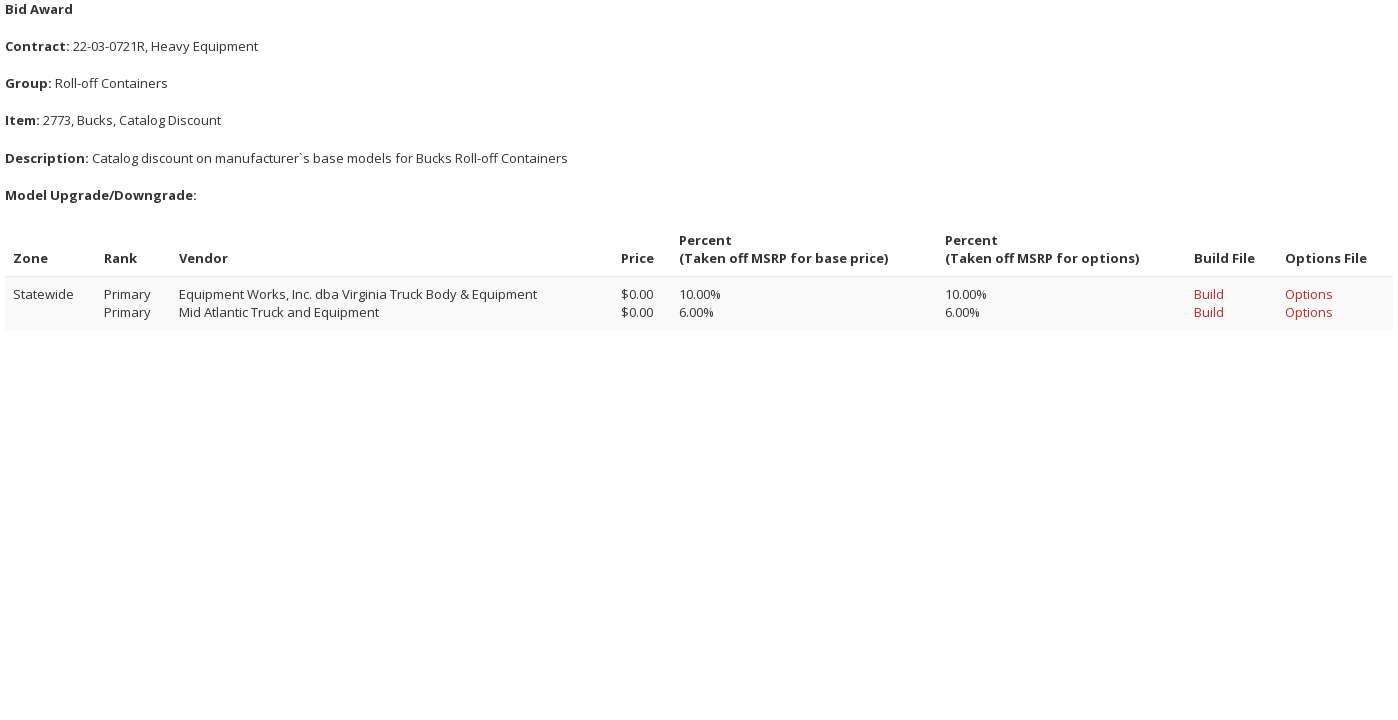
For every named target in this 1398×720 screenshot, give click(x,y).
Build (1209, 294)
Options (1309, 294)
